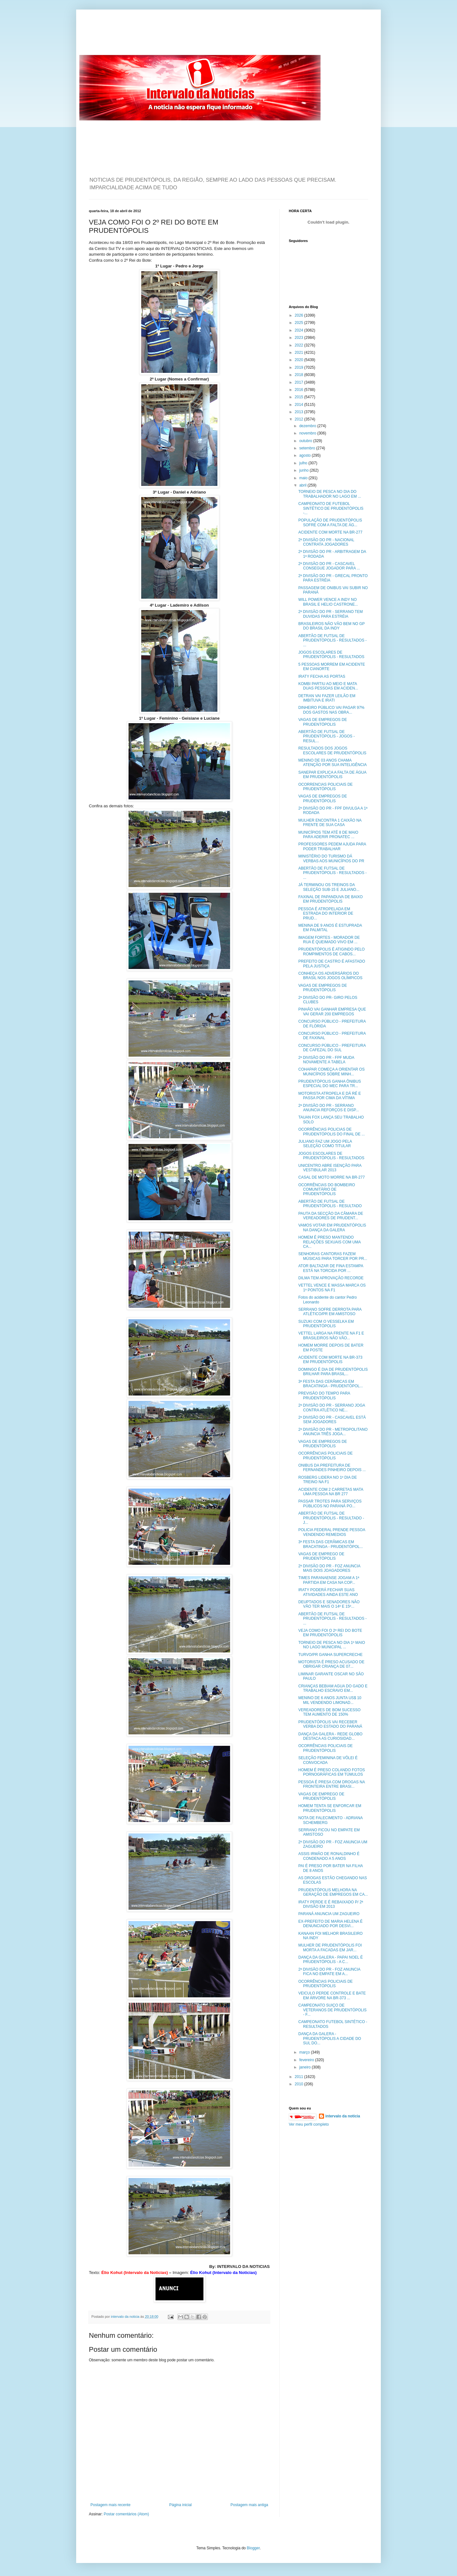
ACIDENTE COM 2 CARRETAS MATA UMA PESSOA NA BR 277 (330, 1491)
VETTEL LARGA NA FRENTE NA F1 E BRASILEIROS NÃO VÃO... (331, 1335)
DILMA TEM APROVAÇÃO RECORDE (331, 1278)
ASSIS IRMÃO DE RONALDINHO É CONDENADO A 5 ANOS (329, 1856)
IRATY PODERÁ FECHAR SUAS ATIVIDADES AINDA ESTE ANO (328, 1592)
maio (303, 478)
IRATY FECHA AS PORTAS (321, 676)
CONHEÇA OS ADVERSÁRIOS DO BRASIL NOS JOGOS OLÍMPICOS (330, 975)
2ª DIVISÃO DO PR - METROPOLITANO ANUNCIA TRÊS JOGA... (333, 1431)
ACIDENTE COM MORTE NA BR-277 (330, 532)
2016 (299, 389)
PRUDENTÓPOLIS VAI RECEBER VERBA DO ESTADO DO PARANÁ (330, 1724)
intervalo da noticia (125, 2316)
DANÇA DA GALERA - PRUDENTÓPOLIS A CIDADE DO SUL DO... (329, 2038)
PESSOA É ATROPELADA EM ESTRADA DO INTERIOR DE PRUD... (325, 913)
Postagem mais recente (110, 2505)
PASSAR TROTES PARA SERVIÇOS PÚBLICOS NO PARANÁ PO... (329, 1503)
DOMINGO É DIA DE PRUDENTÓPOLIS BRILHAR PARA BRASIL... (333, 1371)
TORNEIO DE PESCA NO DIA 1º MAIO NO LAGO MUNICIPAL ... (331, 1644)
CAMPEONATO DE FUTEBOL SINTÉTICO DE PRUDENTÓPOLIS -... (330, 508)
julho (303, 463)
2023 (299, 337)
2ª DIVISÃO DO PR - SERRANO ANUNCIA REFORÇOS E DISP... (328, 1107)
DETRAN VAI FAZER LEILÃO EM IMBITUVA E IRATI (326, 698)
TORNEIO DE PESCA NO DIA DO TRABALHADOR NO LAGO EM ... (329, 493)
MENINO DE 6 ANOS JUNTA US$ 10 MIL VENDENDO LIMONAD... (329, 1700)
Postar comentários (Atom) (126, 2514)
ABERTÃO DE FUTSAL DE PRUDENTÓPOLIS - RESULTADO (330, 1203)
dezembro (308, 426)
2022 (299, 345)
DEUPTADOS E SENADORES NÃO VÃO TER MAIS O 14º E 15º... (329, 1604)
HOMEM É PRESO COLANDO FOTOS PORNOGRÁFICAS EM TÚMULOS (331, 1772)
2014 (299, 404)
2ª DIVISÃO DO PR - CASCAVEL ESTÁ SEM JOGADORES (332, 1419)
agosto (305, 455)
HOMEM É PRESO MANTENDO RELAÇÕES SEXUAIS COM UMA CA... (329, 1242)
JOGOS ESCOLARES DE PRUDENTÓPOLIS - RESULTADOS (331, 654)
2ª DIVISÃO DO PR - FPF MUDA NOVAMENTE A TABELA (326, 1059)
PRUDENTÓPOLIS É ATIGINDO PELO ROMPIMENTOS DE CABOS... (331, 951)
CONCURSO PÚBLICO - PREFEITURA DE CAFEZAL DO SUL (332, 1047)
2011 (299, 2077)
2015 (299, 397)
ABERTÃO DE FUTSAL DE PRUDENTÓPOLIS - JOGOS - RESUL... (326, 736)
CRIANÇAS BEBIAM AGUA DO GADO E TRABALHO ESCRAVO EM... (333, 1688)
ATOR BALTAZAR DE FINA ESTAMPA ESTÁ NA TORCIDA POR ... (330, 1268)
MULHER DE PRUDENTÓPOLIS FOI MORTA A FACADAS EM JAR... (330, 1947)
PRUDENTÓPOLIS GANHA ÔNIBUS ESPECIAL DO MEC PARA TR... (329, 1083)
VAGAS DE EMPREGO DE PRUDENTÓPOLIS (321, 1556)
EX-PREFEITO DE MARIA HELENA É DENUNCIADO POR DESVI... (330, 1923)
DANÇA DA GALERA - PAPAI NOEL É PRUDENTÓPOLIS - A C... (330, 1959)
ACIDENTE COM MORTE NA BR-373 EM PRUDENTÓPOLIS (330, 1359)
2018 (299, 375)
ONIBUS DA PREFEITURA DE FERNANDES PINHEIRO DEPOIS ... (332, 1467)
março (305, 2052)
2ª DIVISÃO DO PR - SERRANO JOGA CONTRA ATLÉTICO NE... (331, 1407)
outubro (306, 441)
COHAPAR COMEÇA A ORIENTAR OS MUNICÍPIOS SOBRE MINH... (331, 1071)
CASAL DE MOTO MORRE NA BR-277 (331, 1177)
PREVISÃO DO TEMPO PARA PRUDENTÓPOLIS (324, 1395)
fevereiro (307, 2060)
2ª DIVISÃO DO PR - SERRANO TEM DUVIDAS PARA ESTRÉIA (330, 613)
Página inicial (180, 2505)
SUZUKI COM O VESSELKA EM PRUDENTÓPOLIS (326, 1323)
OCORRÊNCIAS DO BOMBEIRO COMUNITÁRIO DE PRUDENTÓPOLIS (326, 1189)
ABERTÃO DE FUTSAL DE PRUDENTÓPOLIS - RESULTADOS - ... (332, 640)
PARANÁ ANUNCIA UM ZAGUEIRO (328, 1914)
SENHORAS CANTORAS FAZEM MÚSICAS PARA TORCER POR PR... (332, 1256)
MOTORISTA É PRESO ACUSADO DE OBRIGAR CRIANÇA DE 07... (331, 1664)
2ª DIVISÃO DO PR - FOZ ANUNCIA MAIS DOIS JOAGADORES (329, 1568)
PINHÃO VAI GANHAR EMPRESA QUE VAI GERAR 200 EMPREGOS (332, 1011)
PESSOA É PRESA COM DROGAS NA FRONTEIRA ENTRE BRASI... (331, 1784)
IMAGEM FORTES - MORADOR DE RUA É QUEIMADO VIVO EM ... (329, 939)
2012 (299, 419)
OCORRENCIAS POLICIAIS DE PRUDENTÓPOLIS (325, 786)
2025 (299, 322)
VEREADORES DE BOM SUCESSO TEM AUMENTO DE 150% (329, 1712)
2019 (299, 367)
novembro (308, 433)
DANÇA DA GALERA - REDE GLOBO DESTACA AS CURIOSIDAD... (330, 1736)
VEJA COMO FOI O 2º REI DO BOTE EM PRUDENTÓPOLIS (330, 1632)
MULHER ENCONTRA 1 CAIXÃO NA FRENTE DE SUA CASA (329, 822)
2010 (299, 2084)
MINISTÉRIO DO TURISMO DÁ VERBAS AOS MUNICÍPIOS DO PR (331, 858)
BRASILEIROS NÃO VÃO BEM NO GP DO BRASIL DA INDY (331, 626)
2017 (299, 382)
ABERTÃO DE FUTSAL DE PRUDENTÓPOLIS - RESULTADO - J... (331, 1518)
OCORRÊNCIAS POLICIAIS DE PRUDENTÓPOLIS (325, 1455)
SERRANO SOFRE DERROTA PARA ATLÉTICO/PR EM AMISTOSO (329, 1311)
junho (304, 470)
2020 (299, 360)
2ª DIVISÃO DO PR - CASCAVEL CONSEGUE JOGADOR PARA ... (329, 566)
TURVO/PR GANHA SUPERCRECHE (330, 1654)
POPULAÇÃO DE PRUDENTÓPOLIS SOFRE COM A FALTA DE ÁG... (330, 522)
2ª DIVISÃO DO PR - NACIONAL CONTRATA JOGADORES (326, 542)
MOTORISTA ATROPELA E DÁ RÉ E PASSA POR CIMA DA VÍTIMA (329, 1095)
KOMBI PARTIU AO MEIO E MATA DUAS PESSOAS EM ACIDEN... (328, 686)
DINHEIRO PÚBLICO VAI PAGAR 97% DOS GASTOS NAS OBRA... (331, 709)
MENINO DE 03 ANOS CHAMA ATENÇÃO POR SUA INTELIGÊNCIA (332, 762)
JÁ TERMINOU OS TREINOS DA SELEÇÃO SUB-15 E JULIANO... (328, 887)
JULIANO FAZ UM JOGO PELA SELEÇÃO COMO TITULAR (325, 1143)
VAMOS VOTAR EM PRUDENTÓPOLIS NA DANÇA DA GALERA (332, 1227)
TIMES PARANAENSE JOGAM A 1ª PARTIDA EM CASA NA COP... (328, 1580)
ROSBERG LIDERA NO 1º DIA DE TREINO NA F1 (327, 1479)
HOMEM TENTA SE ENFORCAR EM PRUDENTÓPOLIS (329, 1808)
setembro (307, 448)
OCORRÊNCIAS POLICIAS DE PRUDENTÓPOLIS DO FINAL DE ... (331, 1131)
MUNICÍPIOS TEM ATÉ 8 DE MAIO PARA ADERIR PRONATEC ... (328, 834)
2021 (299, 352)
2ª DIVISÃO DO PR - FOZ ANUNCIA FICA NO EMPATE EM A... (329, 1971)
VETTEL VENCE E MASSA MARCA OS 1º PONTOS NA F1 (332, 1287)
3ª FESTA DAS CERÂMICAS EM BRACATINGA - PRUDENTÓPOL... (330, 1383)
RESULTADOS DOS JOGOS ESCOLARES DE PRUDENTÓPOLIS (332, 750)
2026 (299, 315)
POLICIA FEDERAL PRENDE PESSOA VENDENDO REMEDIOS (331, 1532)
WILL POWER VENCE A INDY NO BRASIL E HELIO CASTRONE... (328, 601)
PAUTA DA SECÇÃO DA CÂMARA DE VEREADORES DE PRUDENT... (330, 1215)
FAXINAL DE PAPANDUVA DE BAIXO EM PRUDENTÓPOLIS (330, 899)
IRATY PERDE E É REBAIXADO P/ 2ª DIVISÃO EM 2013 (330, 1904)
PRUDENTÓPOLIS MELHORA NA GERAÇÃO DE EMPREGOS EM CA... (333, 1892)
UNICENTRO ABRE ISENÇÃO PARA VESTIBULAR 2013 (329, 1167)
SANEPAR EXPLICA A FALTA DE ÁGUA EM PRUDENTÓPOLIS (332, 774)
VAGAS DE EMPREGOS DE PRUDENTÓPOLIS (322, 721)
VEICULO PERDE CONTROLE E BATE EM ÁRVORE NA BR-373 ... (332, 1995)
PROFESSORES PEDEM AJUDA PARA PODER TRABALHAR (332, 846)
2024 (299, 330)
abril (303, 485)
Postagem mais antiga (249, 2505)
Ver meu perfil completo (309, 2124)
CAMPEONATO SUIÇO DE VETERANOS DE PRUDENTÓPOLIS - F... (332, 2010)
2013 (299, 412)
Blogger (253, 2548)
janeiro (305, 2067)
